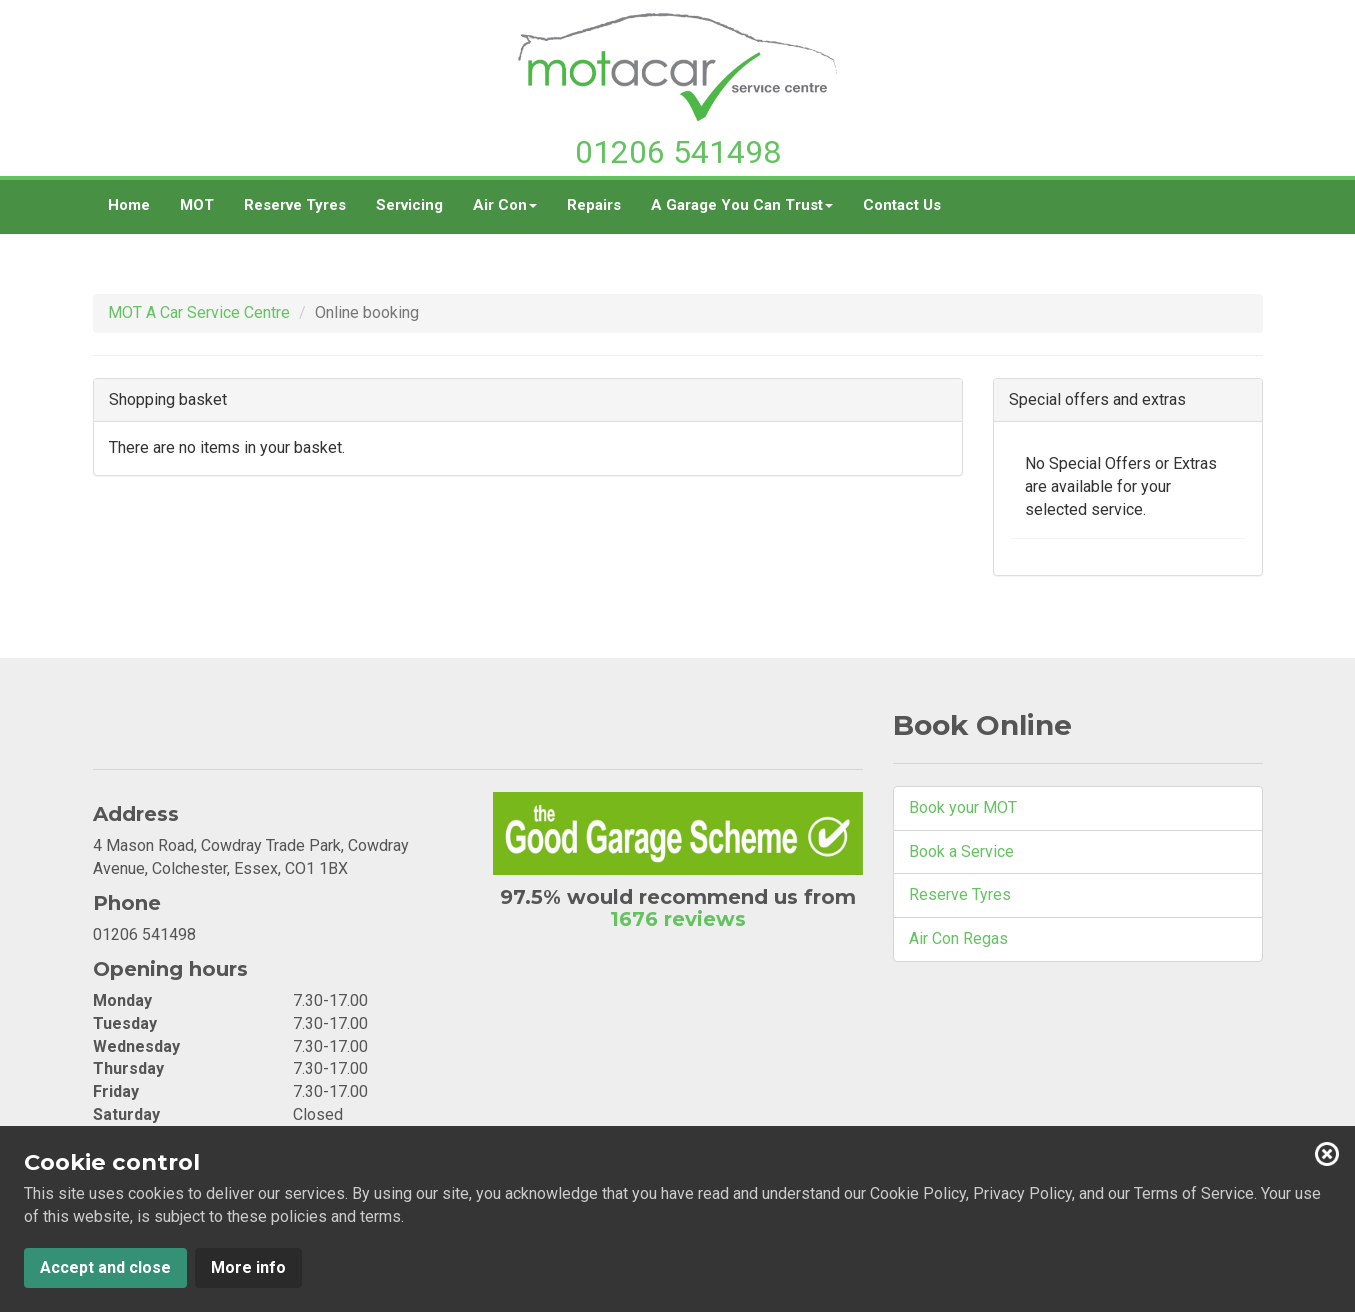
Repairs (594, 205)
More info (248, 1267)
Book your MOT (963, 807)
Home (129, 205)
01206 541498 (678, 152)
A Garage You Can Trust (742, 212)
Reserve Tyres (295, 205)
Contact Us (902, 205)
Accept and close (105, 1267)
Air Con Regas (958, 938)
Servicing (409, 205)
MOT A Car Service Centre (199, 312)
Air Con (505, 212)
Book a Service (961, 851)
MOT (197, 205)
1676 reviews (678, 919)
